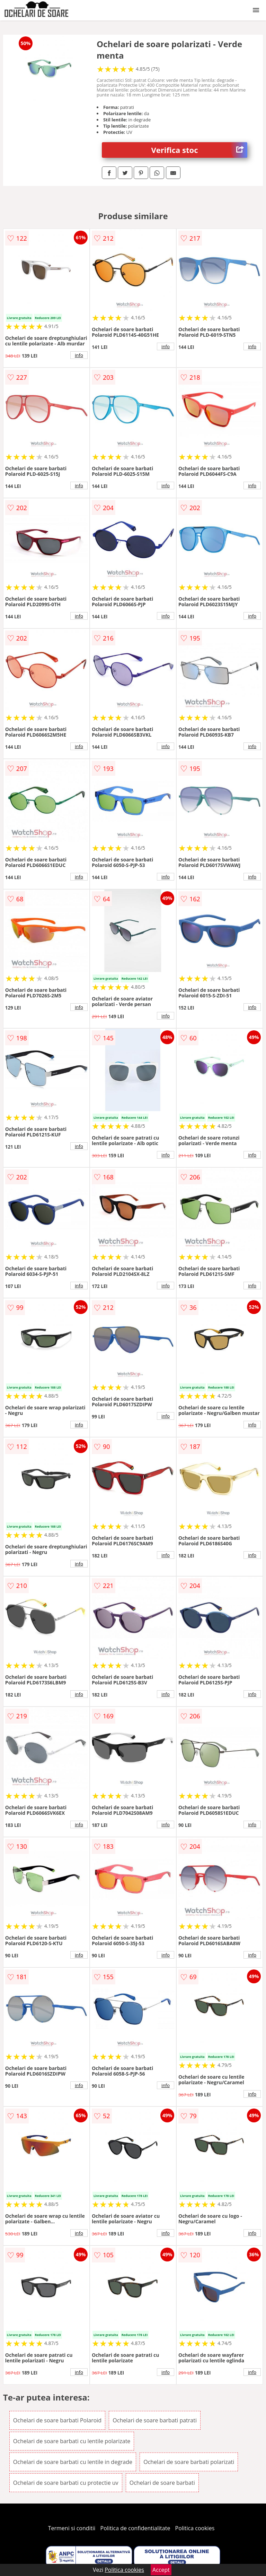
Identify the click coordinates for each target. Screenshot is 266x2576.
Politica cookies (195, 2528)
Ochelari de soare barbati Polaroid (57, 2420)
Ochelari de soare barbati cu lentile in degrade (72, 2462)
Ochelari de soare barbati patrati (155, 2420)
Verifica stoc (199, 150)
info (79, 355)
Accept (161, 2570)
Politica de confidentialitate (135, 2528)
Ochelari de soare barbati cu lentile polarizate (72, 2441)
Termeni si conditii (72, 2528)
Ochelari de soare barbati (162, 2483)
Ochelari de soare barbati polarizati (188, 2462)
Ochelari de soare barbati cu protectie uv (65, 2483)
